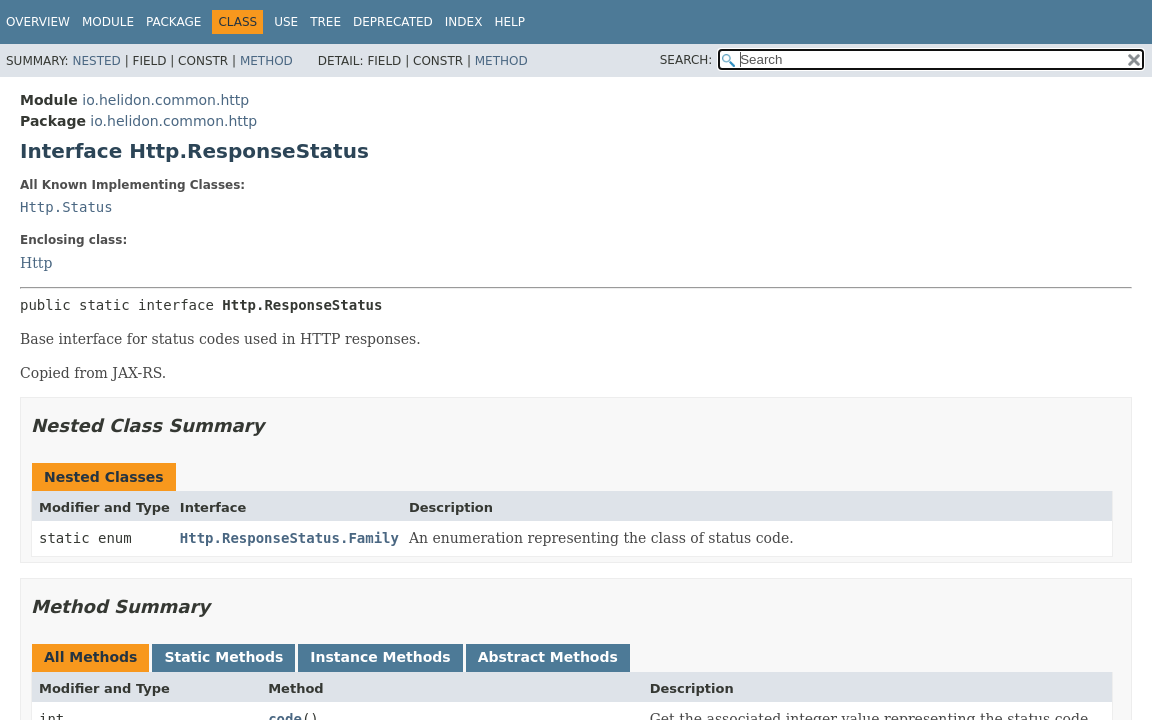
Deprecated (393, 22)
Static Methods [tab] (223, 657)
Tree (325, 22)
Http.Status (66, 207)
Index (464, 22)
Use (286, 22)
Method (266, 61)
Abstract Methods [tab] (548, 657)
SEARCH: (686, 60)
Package (173, 22)
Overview (38, 22)
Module (108, 22)
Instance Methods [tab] (380, 657)
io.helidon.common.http (165, 100)
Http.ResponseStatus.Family (289, 538)
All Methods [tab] (90, 657)
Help (509, 22)
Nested (96, 61)
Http (36, 263)
